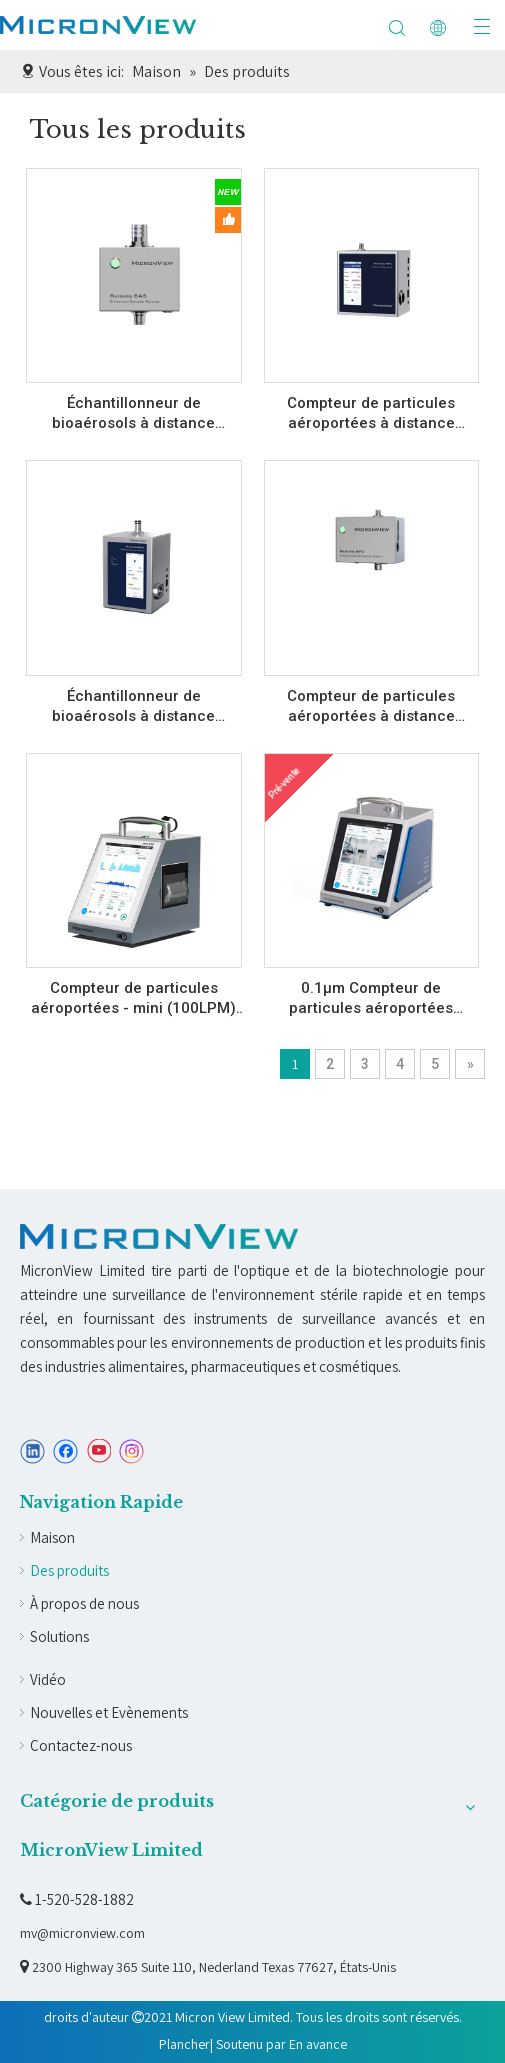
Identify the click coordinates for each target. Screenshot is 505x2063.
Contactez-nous (81, 1745)
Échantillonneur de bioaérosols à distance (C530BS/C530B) (133, 706)
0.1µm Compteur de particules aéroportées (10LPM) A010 (371, 998)
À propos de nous (84, 1603)
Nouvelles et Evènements (109, 1712)
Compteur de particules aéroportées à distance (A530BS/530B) (371, 413)
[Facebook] (65, 1451)
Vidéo (48, 1679)
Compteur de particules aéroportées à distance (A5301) (371, 706)
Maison (52, 1537)
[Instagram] (132, 1451)
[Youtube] (98, 1451)
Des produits (69, 1570)
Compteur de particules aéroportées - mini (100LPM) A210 (133, 998)
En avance (318, 2044)
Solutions (59, 1636)
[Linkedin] (32, 1451)
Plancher (184, 2044)
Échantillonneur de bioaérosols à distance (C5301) (133, 413)
